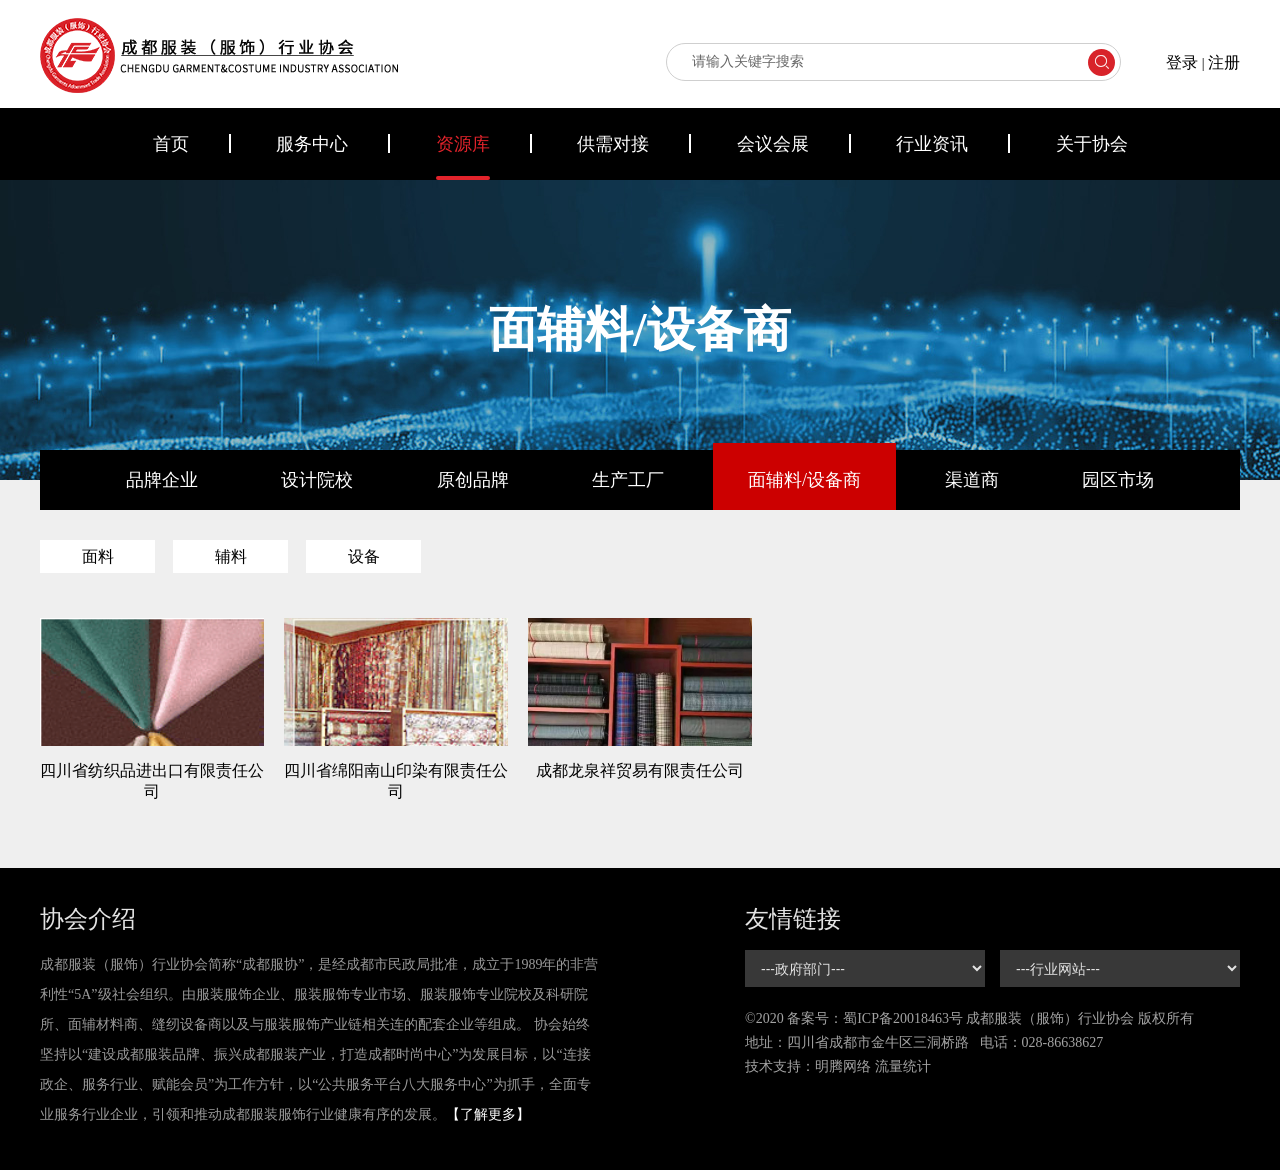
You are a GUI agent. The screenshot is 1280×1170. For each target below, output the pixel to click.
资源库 (463, 144)
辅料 (231, 556)
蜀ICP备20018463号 (903, 1018)
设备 (364, 556)
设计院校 (317, 480)
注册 (1224, 62)
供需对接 (613, 144)
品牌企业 (162, 480)
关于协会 (1092, 144)
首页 (171, 144)
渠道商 (972, 480)
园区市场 (1118, 480)
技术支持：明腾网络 (808, 1066)
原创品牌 (473, 480)
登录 (1182, 62)
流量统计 (903, 1066)
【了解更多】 (488, 1114)
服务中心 (312, 144)
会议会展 (773, 144)
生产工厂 (628, 480)
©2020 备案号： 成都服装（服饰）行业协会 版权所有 (969, 1018)
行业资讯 (932, 144)
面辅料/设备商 (804, 480)
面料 (98, 556)
